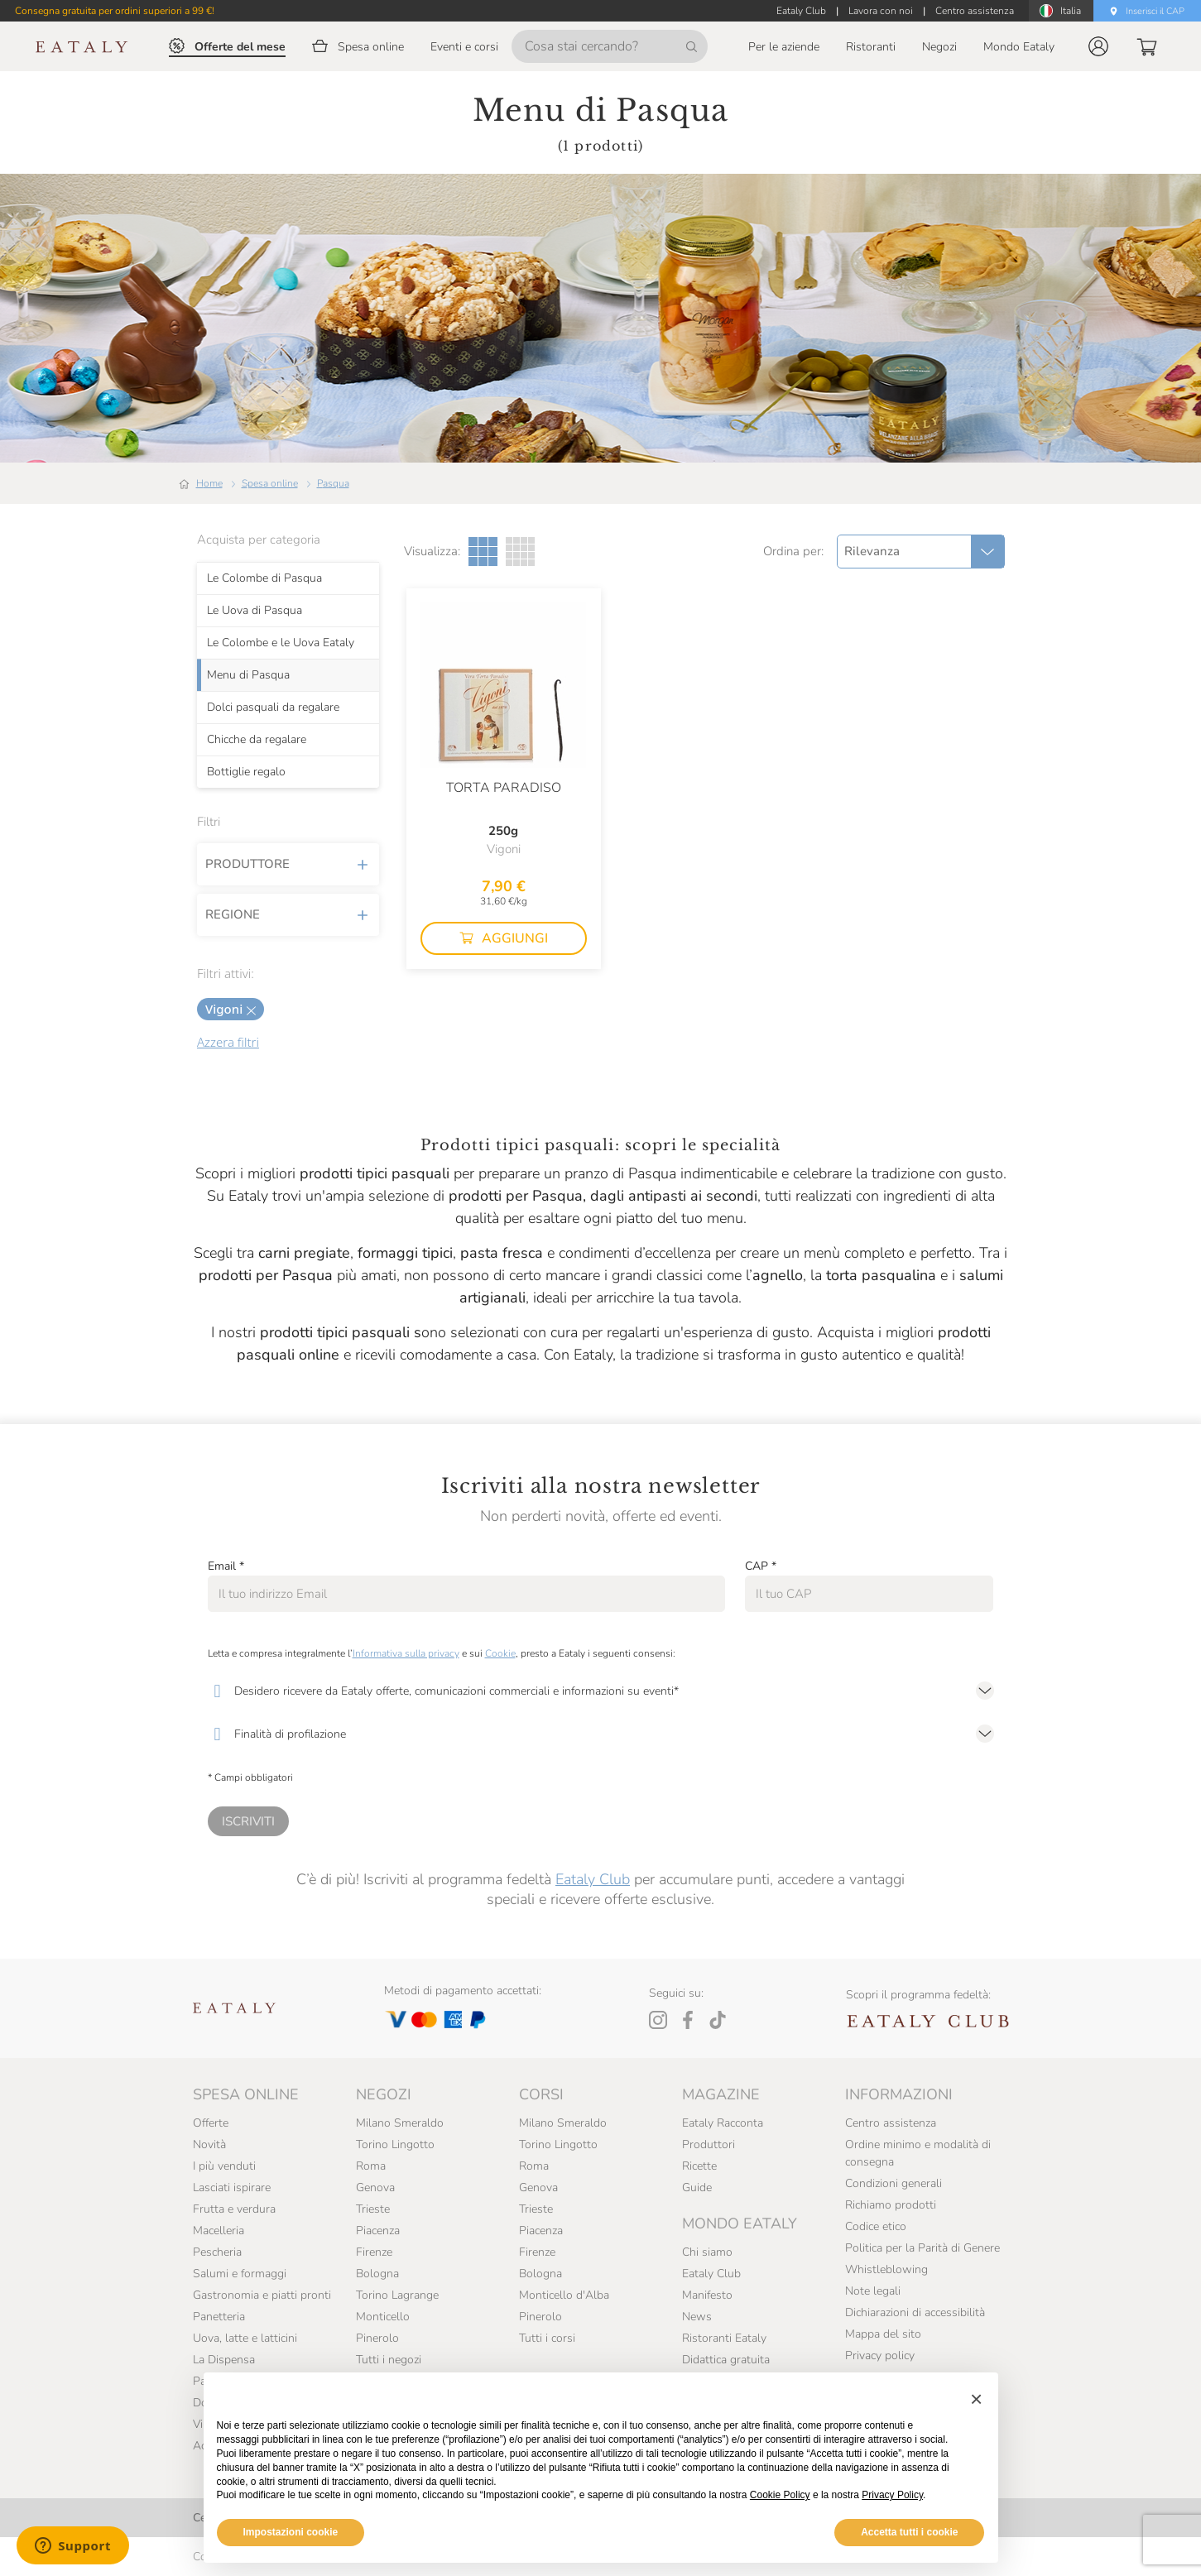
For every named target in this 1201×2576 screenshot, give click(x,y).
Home (209, 483)
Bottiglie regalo (246, 771)
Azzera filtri (228, 1042)
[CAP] (869, 1593)
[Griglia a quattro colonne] (520, 551)
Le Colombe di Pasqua (264, 577)
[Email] (466, 1593)
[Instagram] (658, 2020)
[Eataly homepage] (82, 47)
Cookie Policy (780, 2495)
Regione (288, 914)
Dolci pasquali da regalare (273, 706)
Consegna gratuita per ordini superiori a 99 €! (114, 10)
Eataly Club (592, 1879)
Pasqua (333, 483)
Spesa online (270, 483)
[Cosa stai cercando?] (610, 46)
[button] (1098, 46)
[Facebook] (688, 2020)
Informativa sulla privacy (406, 1653)
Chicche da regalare (256, 739)
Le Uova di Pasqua (254, 610)
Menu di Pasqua (248, 674)
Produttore (288, 864)
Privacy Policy (892, 2495)
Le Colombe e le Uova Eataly (280, 642)
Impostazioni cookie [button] (291, 2532)
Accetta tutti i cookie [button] (909, 2532)
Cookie (500, 1653)
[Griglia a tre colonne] (482, 551)
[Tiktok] (718, 2020)
